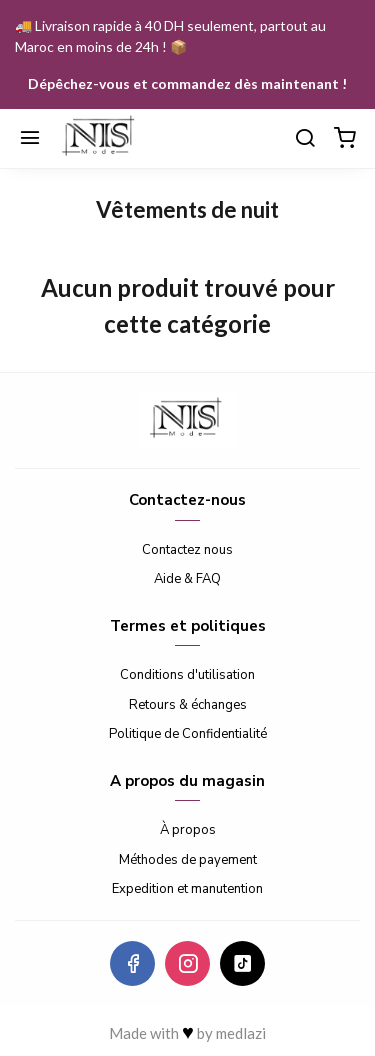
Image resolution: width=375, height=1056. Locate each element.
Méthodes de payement (188, 860)
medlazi (241, 1033)
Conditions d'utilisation (187, 675)
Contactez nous (187, 550)
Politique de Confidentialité (188, 734)
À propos (188, 830)
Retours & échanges (188, 705)
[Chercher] (305, 139)
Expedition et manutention (187, 889)
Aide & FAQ (187, 579)
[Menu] (30, 139)
